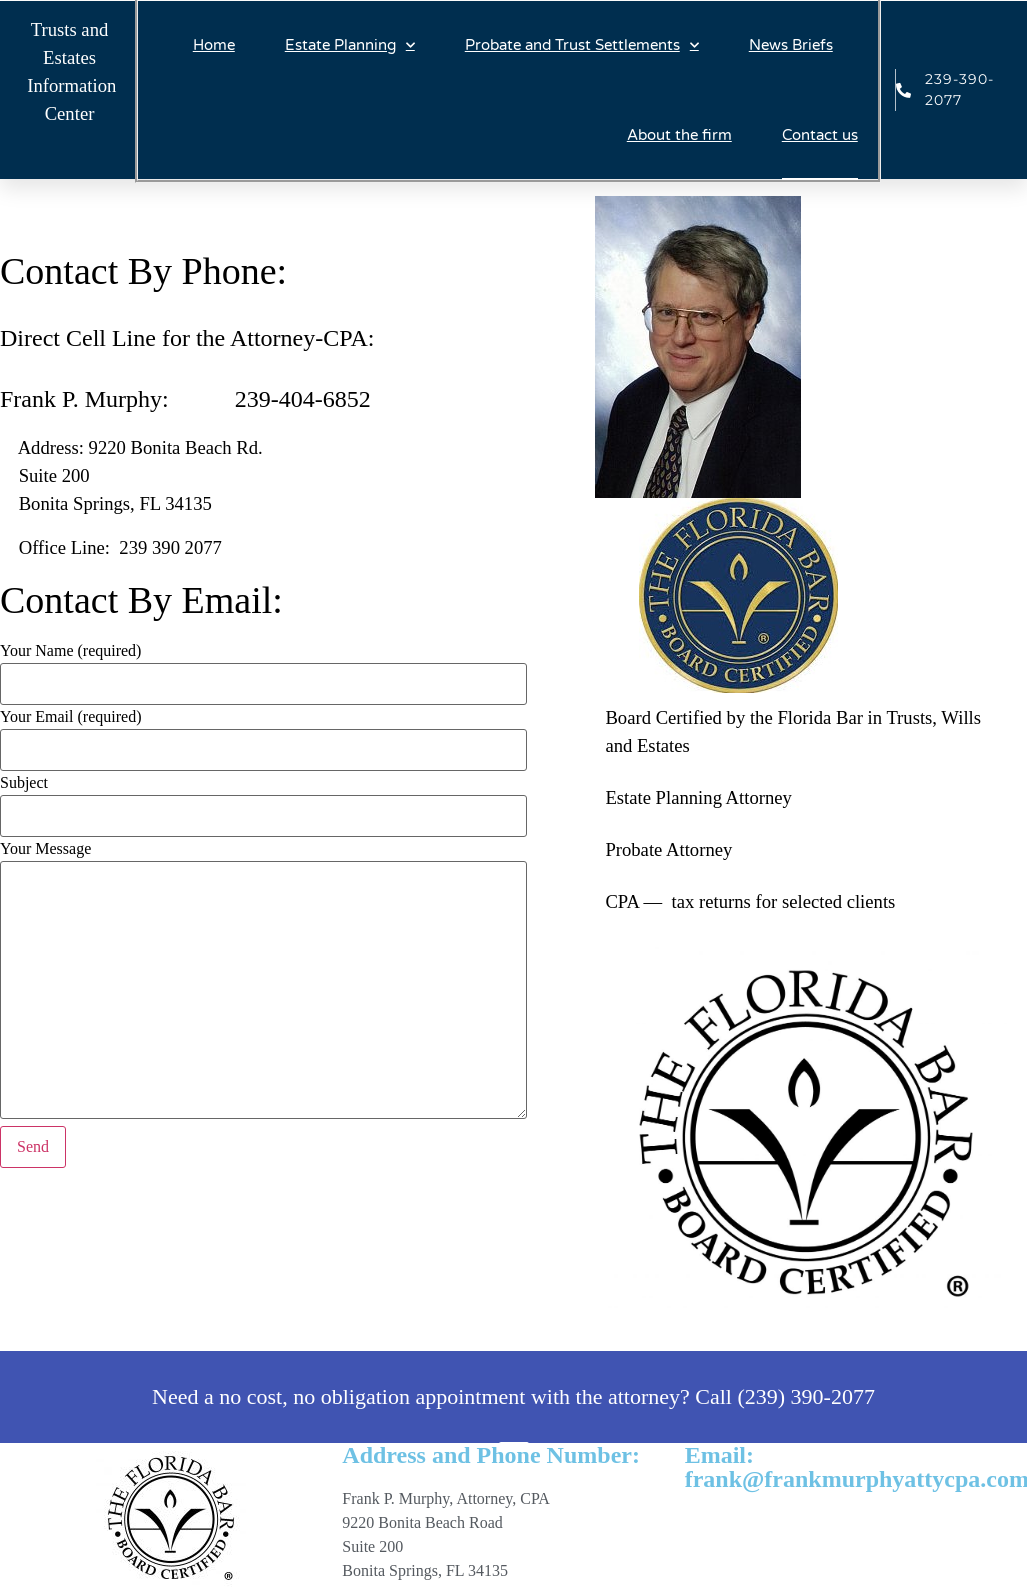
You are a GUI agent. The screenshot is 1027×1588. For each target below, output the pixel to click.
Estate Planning (350, 45)
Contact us (820, 135)
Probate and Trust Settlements (582, 45)
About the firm (679, 135)
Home (214, 45)
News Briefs (791, 45)
